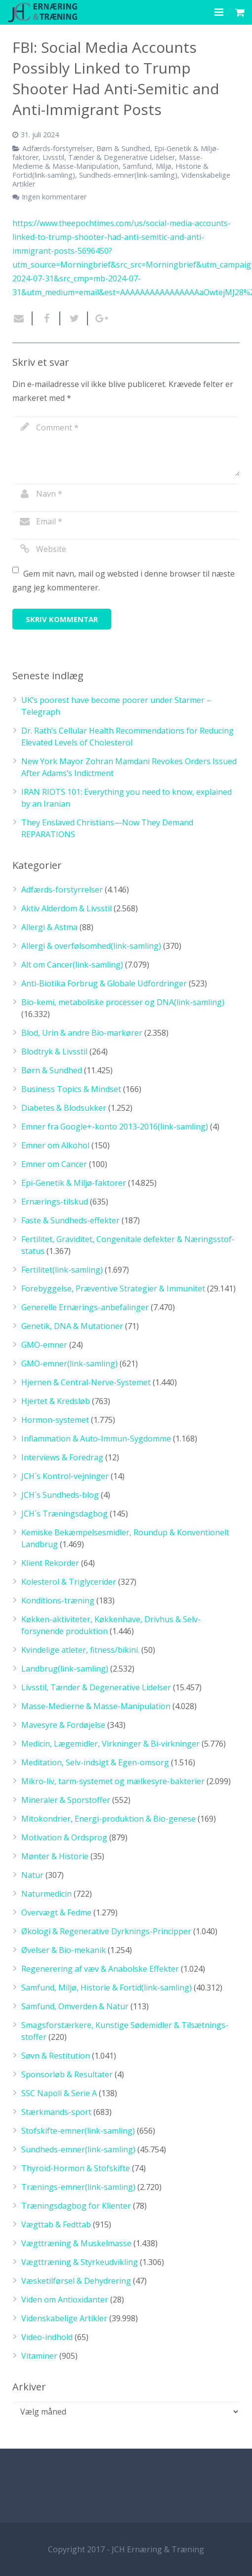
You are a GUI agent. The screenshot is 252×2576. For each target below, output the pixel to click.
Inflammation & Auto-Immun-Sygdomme (96, 1438)
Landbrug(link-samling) (64, 1668)
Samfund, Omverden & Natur (74, 2006)
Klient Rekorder (50, 1563)
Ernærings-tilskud (54, 1201)
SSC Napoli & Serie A (59, 2093)
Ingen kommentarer (54, 196)
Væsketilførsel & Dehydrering (76, 2280)
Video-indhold (47, 2337)
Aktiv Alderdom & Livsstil (66, 908)
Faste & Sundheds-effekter (70, 1220)
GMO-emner (44, 1344)
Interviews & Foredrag (62, 1457)
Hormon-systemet (55, 1419)
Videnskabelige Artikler (64, 2318)
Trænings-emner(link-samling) (78, 2187)
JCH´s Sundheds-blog (60, 1494)
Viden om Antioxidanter (64, 2299)
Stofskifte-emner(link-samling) (78, 2130)
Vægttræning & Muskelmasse (76, 2243)
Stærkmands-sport (56, 2112)
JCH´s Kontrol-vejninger (65, 1476)
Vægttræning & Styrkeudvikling (79, 2262)
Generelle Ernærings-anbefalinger (85, 1307)
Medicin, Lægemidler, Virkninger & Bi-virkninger (110, 1743)
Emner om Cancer (54, 1164)
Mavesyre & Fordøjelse (63, 1724)
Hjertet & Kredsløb (55, 1401)
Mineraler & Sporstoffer (65, 1800)
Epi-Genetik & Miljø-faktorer (73, 1182)
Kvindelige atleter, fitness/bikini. (80, 1649)
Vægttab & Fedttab (56, 2224)
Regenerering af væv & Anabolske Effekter (100, 1968)
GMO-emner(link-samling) (69, 1363)
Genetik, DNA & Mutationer (72, 1326)
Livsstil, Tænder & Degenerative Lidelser (108, 157)
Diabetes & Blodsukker (63, 1107)
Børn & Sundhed (123, 148)
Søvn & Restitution (55, 2055)
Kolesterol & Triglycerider (68, 1581)
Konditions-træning (57, 1600)
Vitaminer (39, 2355)
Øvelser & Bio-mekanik (63, 1950)
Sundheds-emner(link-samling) (128, 175)
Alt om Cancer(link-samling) (72, 964)
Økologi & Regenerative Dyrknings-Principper (106, 1931)
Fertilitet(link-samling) (62, 1269)
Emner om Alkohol (55, 1145)
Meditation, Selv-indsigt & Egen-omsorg (95, 1762)
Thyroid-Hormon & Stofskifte (75, 2168)
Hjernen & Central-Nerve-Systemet (86, 1382)
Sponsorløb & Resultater (67, 2074)
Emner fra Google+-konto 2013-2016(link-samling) (114, 1126)
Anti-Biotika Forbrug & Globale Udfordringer (104, 983)
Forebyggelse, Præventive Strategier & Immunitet (113, 1288)
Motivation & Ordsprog (64, 1837)
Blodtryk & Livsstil (54, 1051)
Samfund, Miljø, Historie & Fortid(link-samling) (106, 1987)
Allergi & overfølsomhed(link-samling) (91, 945)
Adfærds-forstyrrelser (57, 148)
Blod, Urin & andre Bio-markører (81, 1032)
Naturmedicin (46, 1893)
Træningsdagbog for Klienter (76, 2205)
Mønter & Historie (54, 1856)
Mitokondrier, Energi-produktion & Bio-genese (108, 1818)
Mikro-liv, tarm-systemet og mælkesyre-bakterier (113, 1781)
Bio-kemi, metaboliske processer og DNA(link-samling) (122, 1002)
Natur (32, 1875)
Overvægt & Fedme (56, 1912)
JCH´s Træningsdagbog (64, 1513)
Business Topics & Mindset (71, 1089)
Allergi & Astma (49, 927)
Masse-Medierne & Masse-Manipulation (107, 162)
